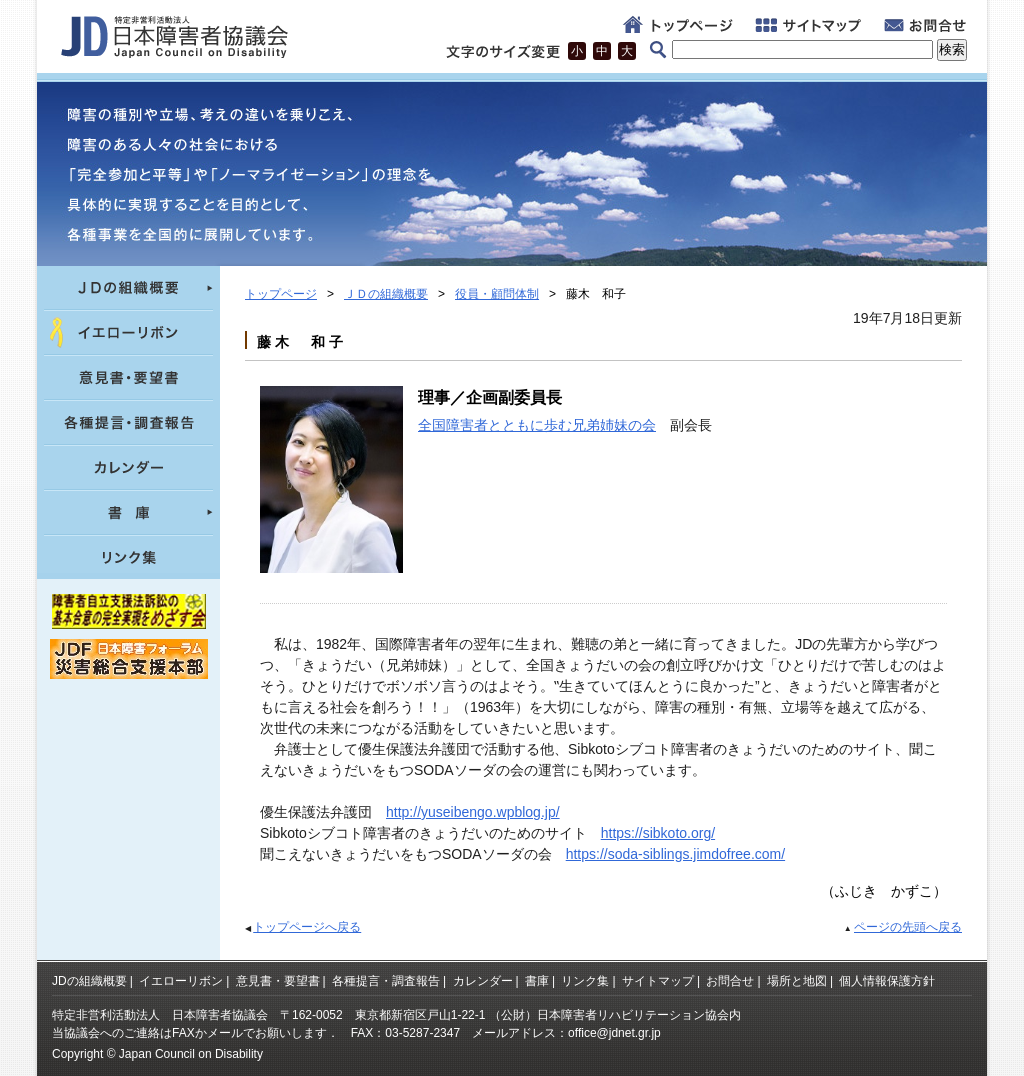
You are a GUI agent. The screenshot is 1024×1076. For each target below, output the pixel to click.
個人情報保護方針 (887, 981)
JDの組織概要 (89, 981)
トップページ (281, 294)
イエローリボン (181, 981)
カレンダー (483, 981)
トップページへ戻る (307, 927)
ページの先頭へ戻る (908, 927)
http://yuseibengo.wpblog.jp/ (473, 812)
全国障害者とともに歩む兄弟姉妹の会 (537, 425)
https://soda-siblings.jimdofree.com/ (675, 854)
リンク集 (585, 981)
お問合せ (730, 981)
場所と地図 (797, 981)
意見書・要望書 (278, 981)
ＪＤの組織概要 (386, 294)
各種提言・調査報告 (386, 981)
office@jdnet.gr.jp (614, 1033)
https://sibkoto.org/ (658, 833)
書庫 (537, 981)
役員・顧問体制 (497, 294)
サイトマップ (658, 981)
